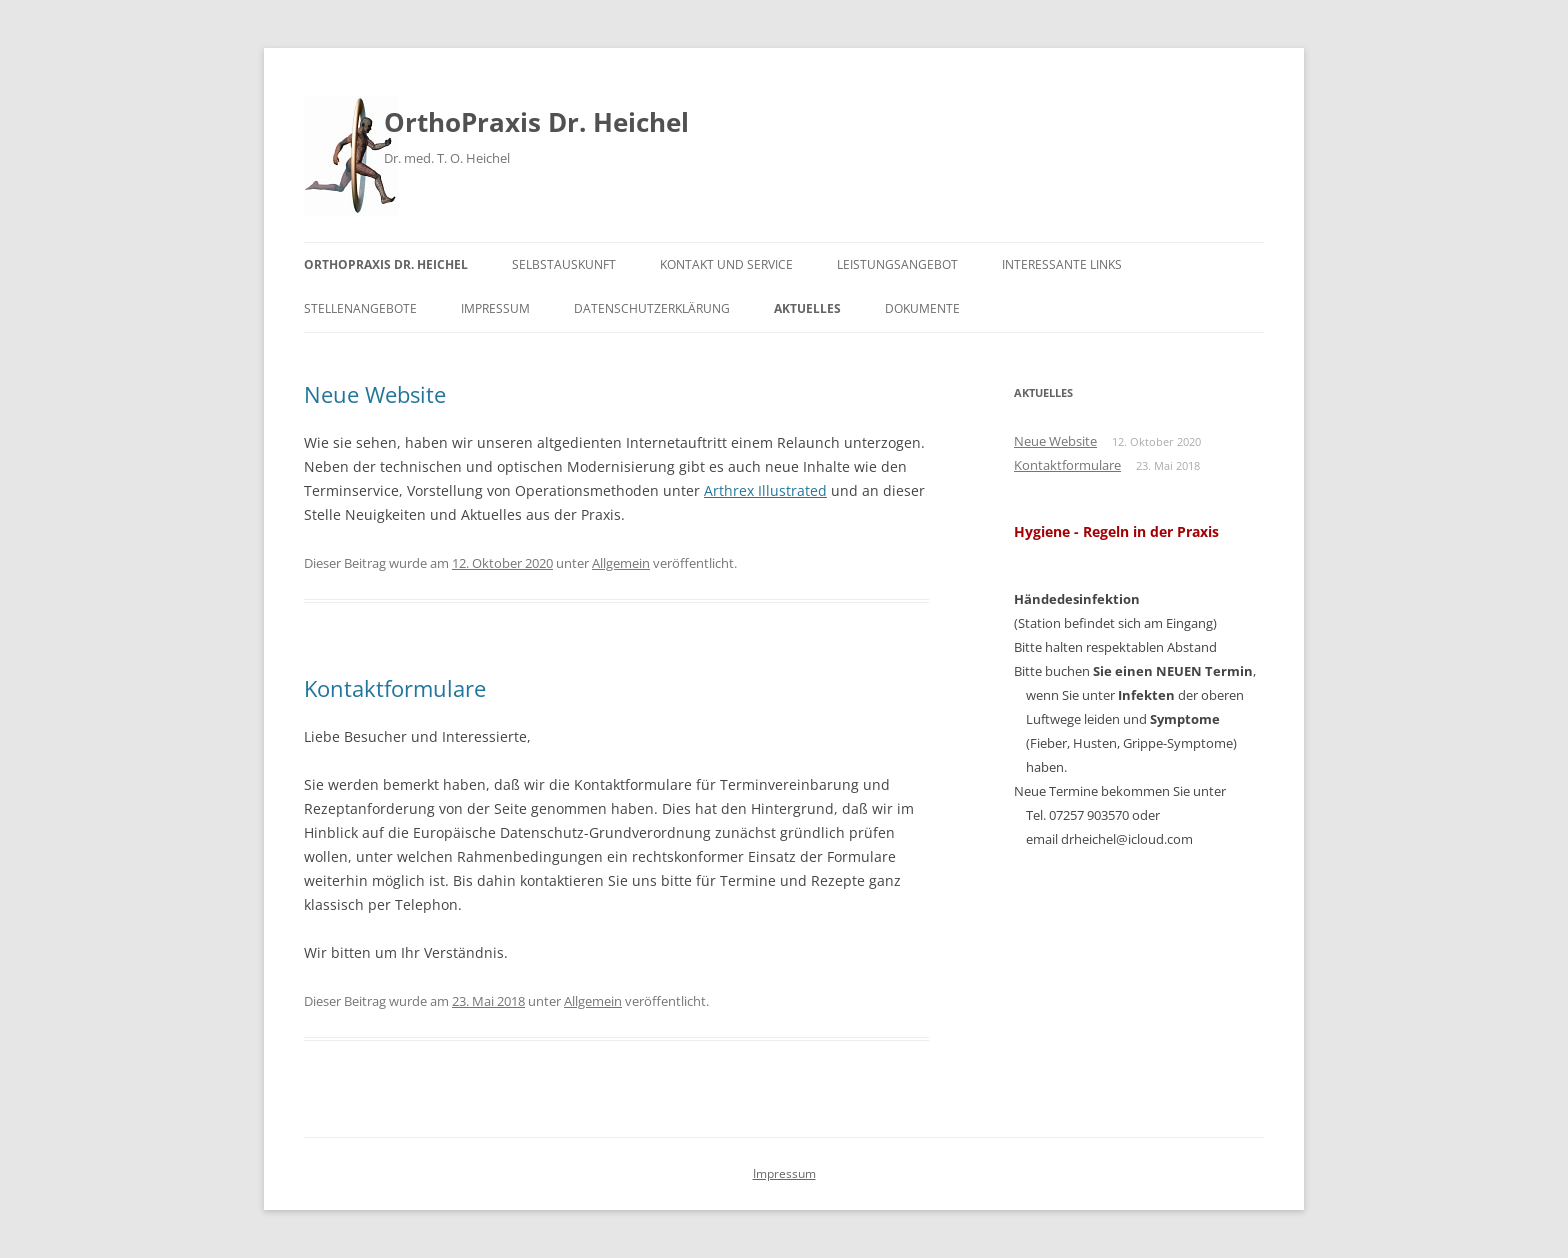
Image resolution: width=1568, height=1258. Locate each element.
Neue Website (375, 394)
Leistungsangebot (897, 264)
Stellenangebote (360, 308)
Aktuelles (807, 308)
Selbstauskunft (564, 264)
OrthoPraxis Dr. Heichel (536, 122)
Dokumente (922, 308)
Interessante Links (1062, 264)
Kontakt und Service (726, 264)
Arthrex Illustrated (765, 490)
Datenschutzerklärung (652, 308)
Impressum (495, 308)
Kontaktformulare (395, 688)
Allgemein (621, 563)
